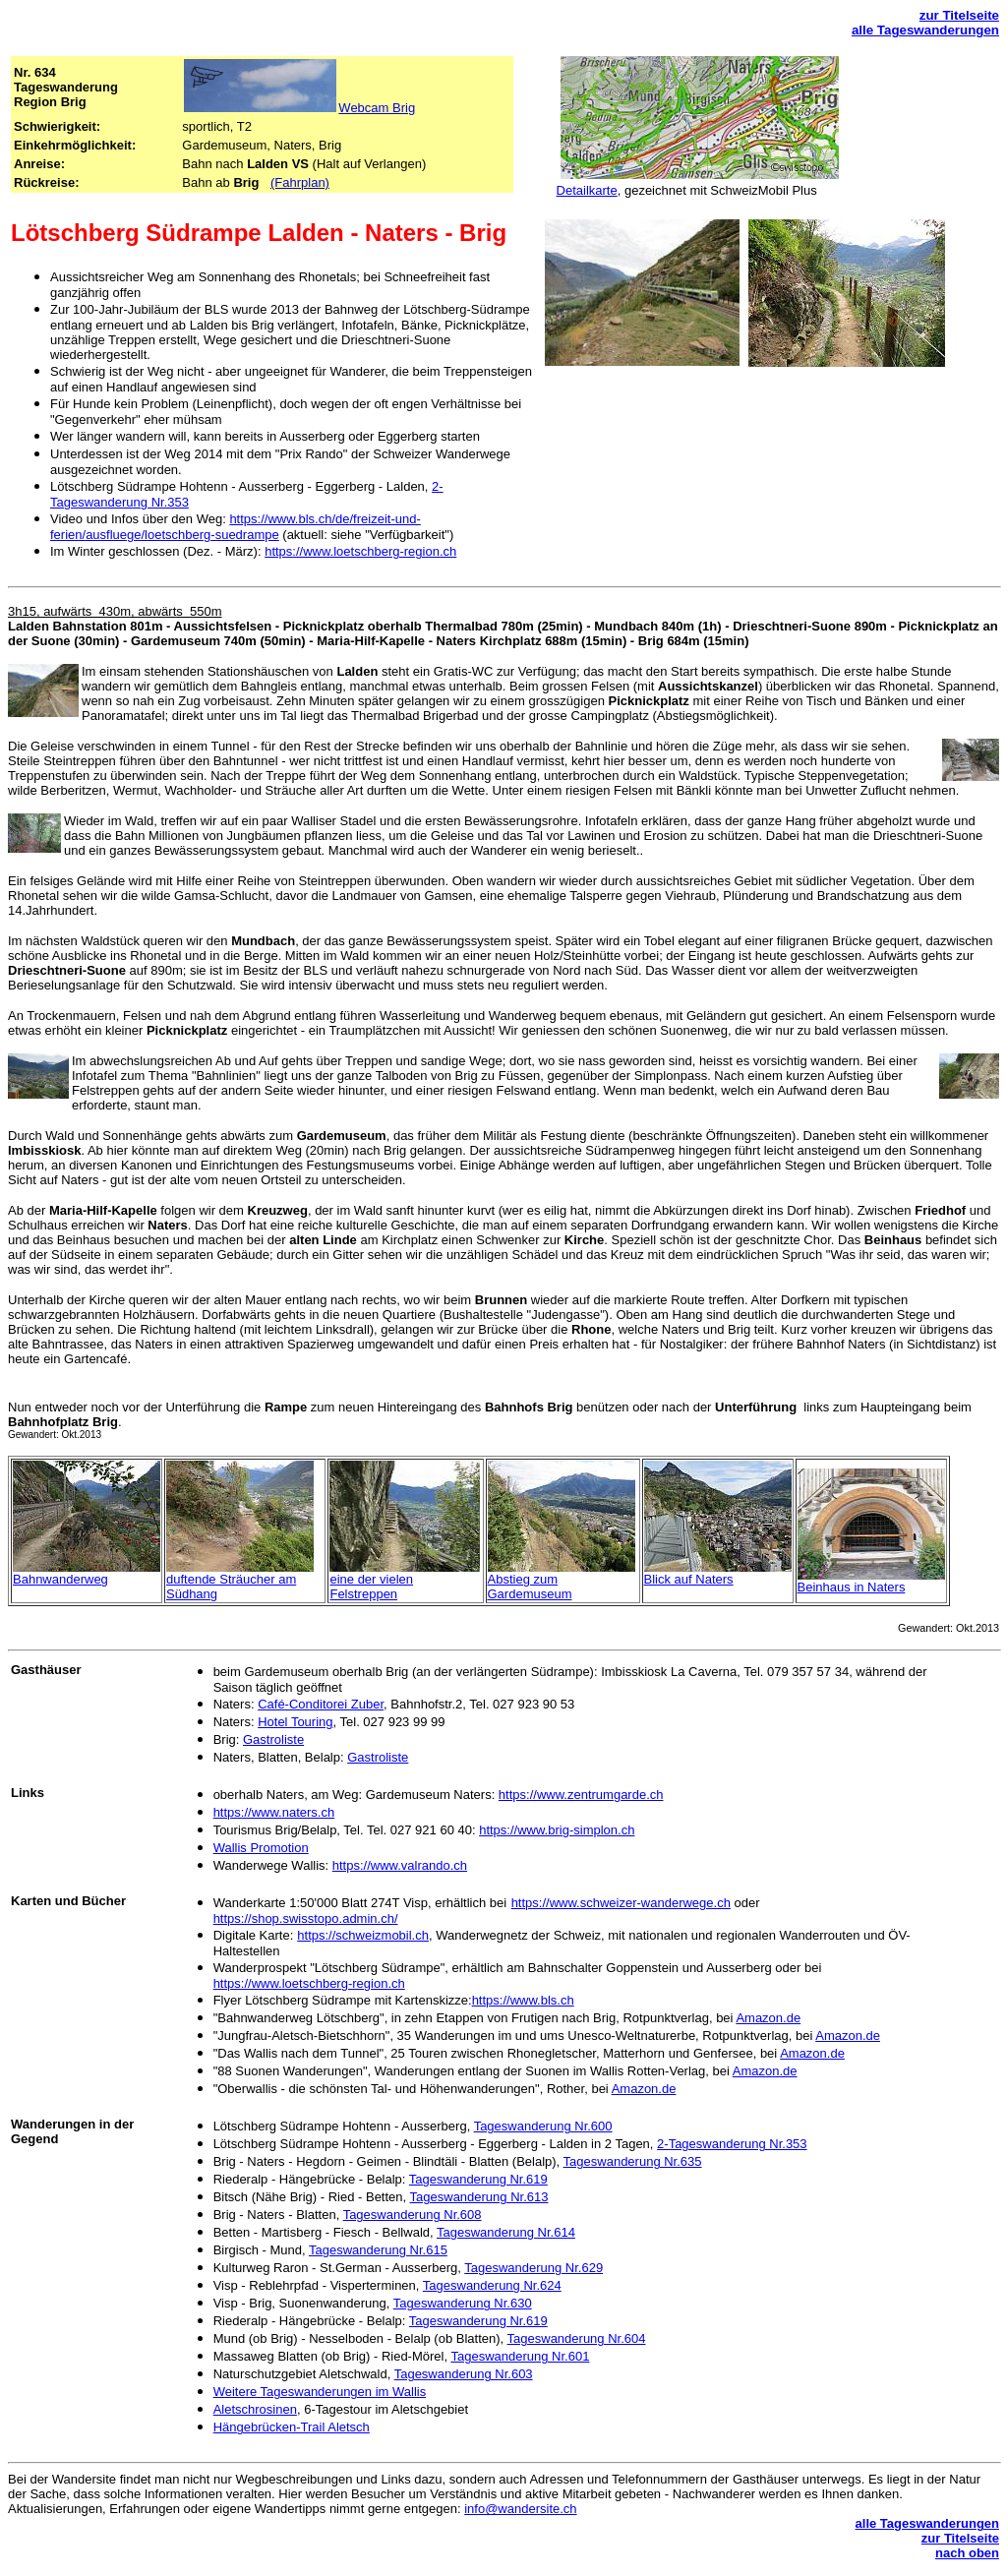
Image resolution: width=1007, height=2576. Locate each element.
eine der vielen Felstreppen (371, 1586)
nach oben (967, 2553)
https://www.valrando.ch (399, 1865)
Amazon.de (768, 2017)
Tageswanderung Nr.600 (543, 2126)
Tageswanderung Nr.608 (412, 2214)
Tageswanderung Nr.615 (378, 2250)
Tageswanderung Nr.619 (478, 2179)
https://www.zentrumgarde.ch (581, 1794)
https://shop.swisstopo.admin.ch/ (305, 1918)
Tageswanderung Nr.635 (632, 2161)
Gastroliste (273, 1739)
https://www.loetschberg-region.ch (360, 551)
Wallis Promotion (261, 1847)
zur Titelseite (959, 15)
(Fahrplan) (299, 182)
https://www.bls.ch (523, 2000)
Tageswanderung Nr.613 (479, 2196)
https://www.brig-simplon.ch (556, 1830)
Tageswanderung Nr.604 (576, 2338)
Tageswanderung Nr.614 (506, 2232)
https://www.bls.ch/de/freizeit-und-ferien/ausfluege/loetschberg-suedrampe (235, 526)
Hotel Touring (295, 1721)
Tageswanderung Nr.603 (463, 2373)
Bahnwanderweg (60, 1579)
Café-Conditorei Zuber (321, 1704)
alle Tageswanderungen (925, 30)
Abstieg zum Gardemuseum (530, 1586)
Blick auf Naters (689, 1579)
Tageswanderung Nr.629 (533, 2267)
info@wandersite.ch (520, 2508)
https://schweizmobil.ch (363, 1935)
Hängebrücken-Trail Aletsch (291, 2427)
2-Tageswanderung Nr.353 (732, 2143)
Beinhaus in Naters (852, 1587)
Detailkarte (587, 190)
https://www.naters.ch (274, 1812)
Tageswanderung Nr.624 (492, 2285)
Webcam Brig (376, 107)
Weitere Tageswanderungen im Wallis (320, 2391)
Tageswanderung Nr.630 (462, 2303)
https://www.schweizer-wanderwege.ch (621, 1902)
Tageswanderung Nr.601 (519, 2356)
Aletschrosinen (255, 2409)
